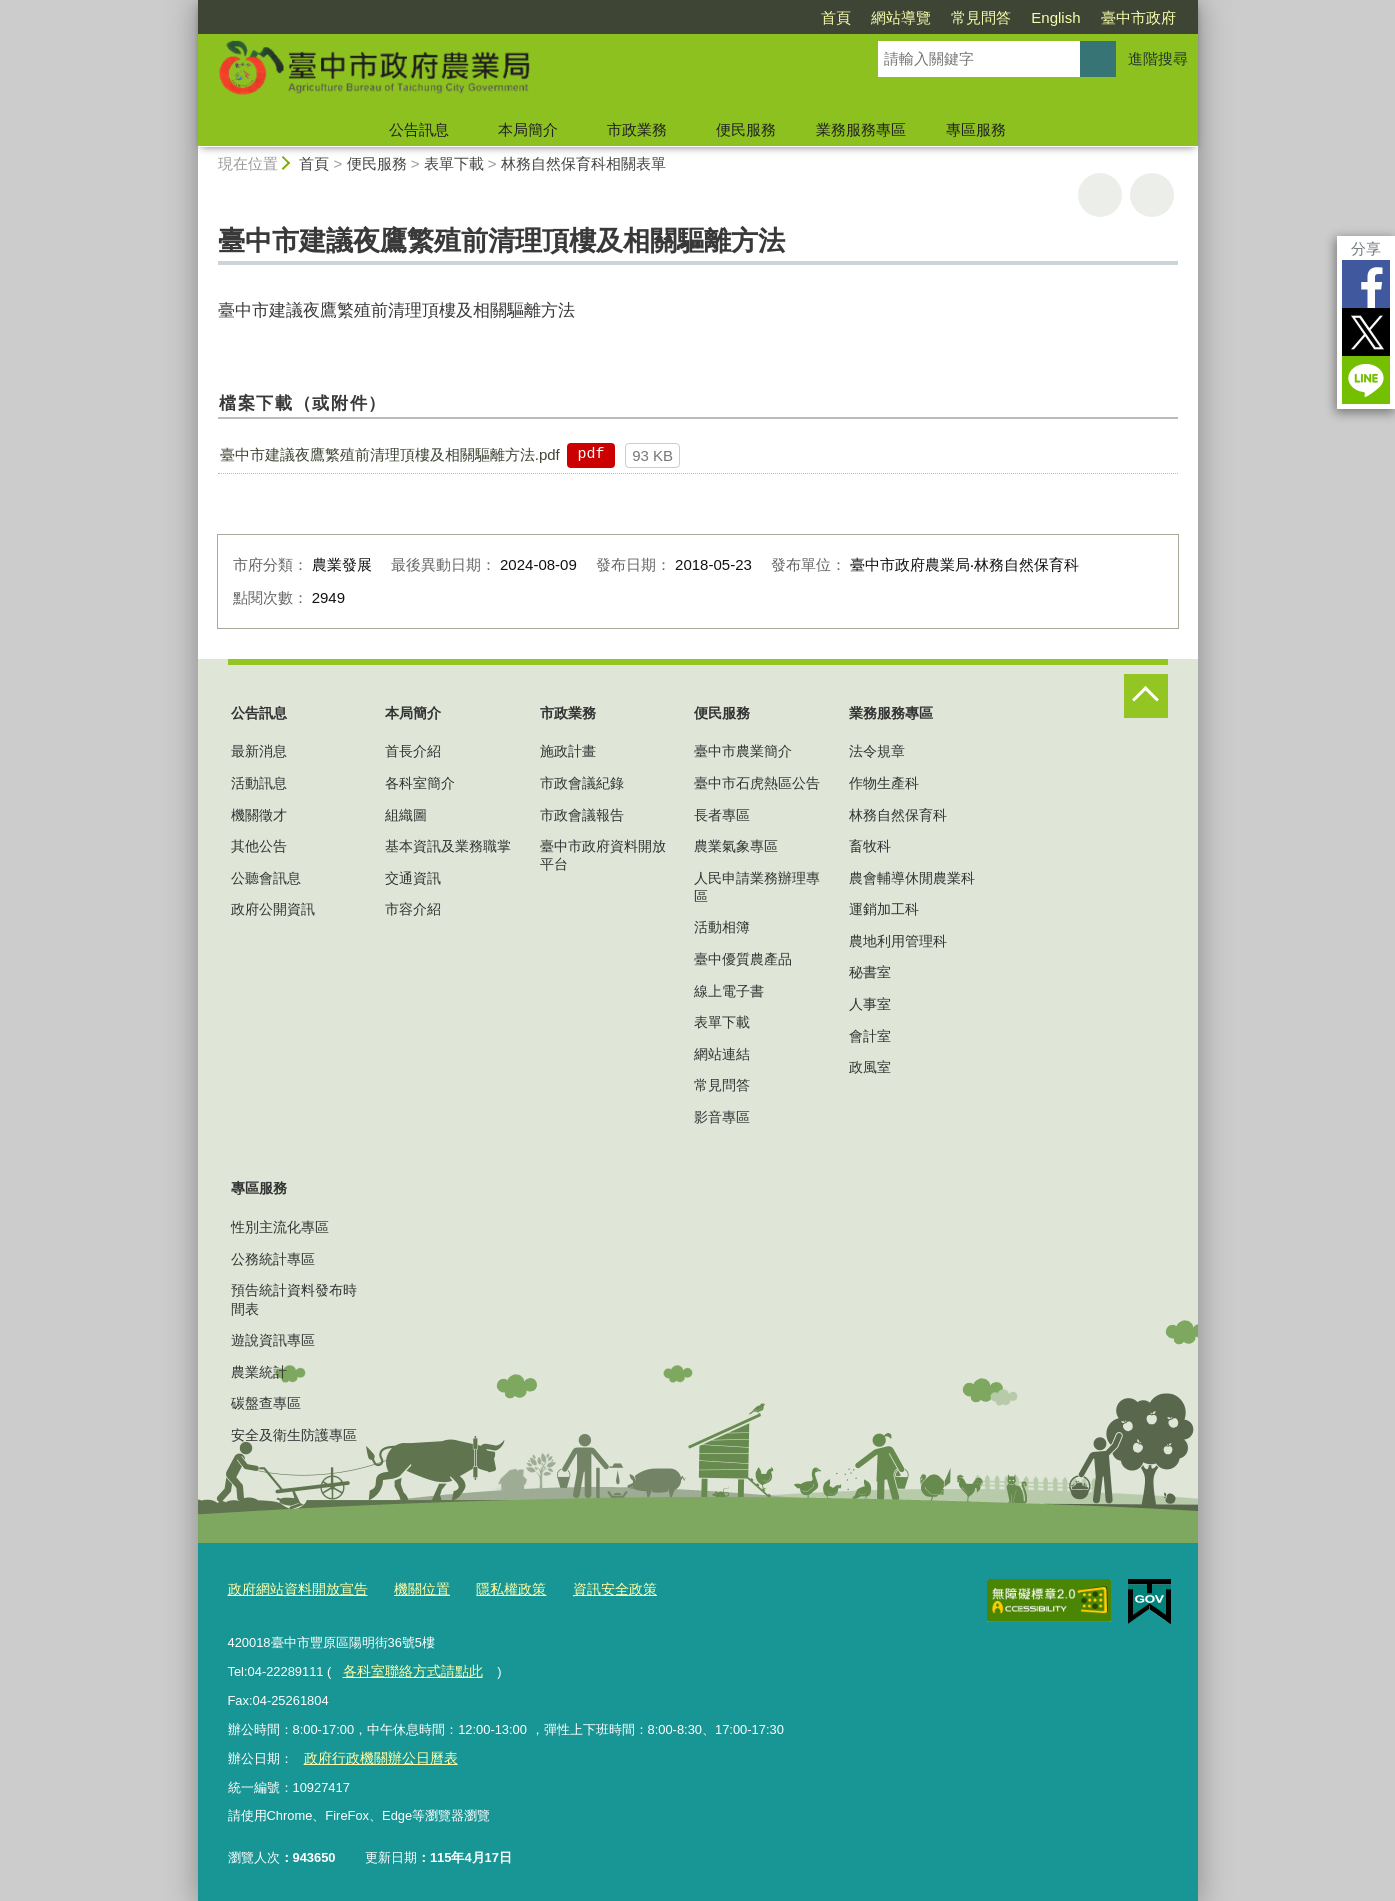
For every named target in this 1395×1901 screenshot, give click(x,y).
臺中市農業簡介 (743, 751)
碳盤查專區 (266, 1403)
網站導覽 (901, 17)
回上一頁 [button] (1152, 195)
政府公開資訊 (273, 909)
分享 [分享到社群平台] (1366, 248)
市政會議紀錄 (582, 783)
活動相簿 (722, 927)
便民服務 (746, 129)
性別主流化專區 (280, 1227)
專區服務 (976, 129)
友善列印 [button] (1100, 195)
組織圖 (406, 815)
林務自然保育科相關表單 (583, 163)
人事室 (870, 1004)
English (1055, 17)
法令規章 (877, 751)
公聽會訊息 (266, 878)
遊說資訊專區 (273, 1340)
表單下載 (454, 163)
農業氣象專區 (736, 846)
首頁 (836, 17)
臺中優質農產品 (743, 959)
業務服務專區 (861, 129)
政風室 (870, 1067)
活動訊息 (259, 783)
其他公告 (259, 846)
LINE (1366, 380)
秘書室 (870, 972)
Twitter (1366, 332)
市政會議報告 (582, 815)
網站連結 (722, 1054)
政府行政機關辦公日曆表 (374, 1753)
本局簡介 (528, 129)
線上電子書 (729, 991)
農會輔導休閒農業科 (912, 878)
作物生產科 (884, 783)
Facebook (1366, 284)
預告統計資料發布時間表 (294, 1299)
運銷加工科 (884, 909)
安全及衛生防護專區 (294, 1435)
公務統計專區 (273, 1259)
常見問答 (981, 17)
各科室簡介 (420, 783)
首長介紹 (413, 751)
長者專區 (722, 815)
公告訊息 (419, 129)
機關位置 (410, 1587)
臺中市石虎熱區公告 (757, 783)
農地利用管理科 (898, 941)
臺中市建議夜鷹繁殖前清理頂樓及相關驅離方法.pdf (390, 454)
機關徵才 (259, 815)
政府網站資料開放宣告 (293, 1587)
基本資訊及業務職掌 (448, 846)
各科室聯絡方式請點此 (407, 1668)
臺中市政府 (1138, 17)
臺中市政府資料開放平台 (603, 855)
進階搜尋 (1158, 58)
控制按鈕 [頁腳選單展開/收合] (1146, 696)
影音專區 (722, 1117)
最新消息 (259, 751)
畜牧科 (870, 846)
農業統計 (259, 1372)
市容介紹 (413, 909)
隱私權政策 (494, 1587)
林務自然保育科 (898, 815)
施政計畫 (568, 751)
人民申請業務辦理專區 (757, 887)
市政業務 (637, 129)
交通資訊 (413, 878)
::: (189, 8)
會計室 (870, 1036)
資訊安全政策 (593, 1587)
